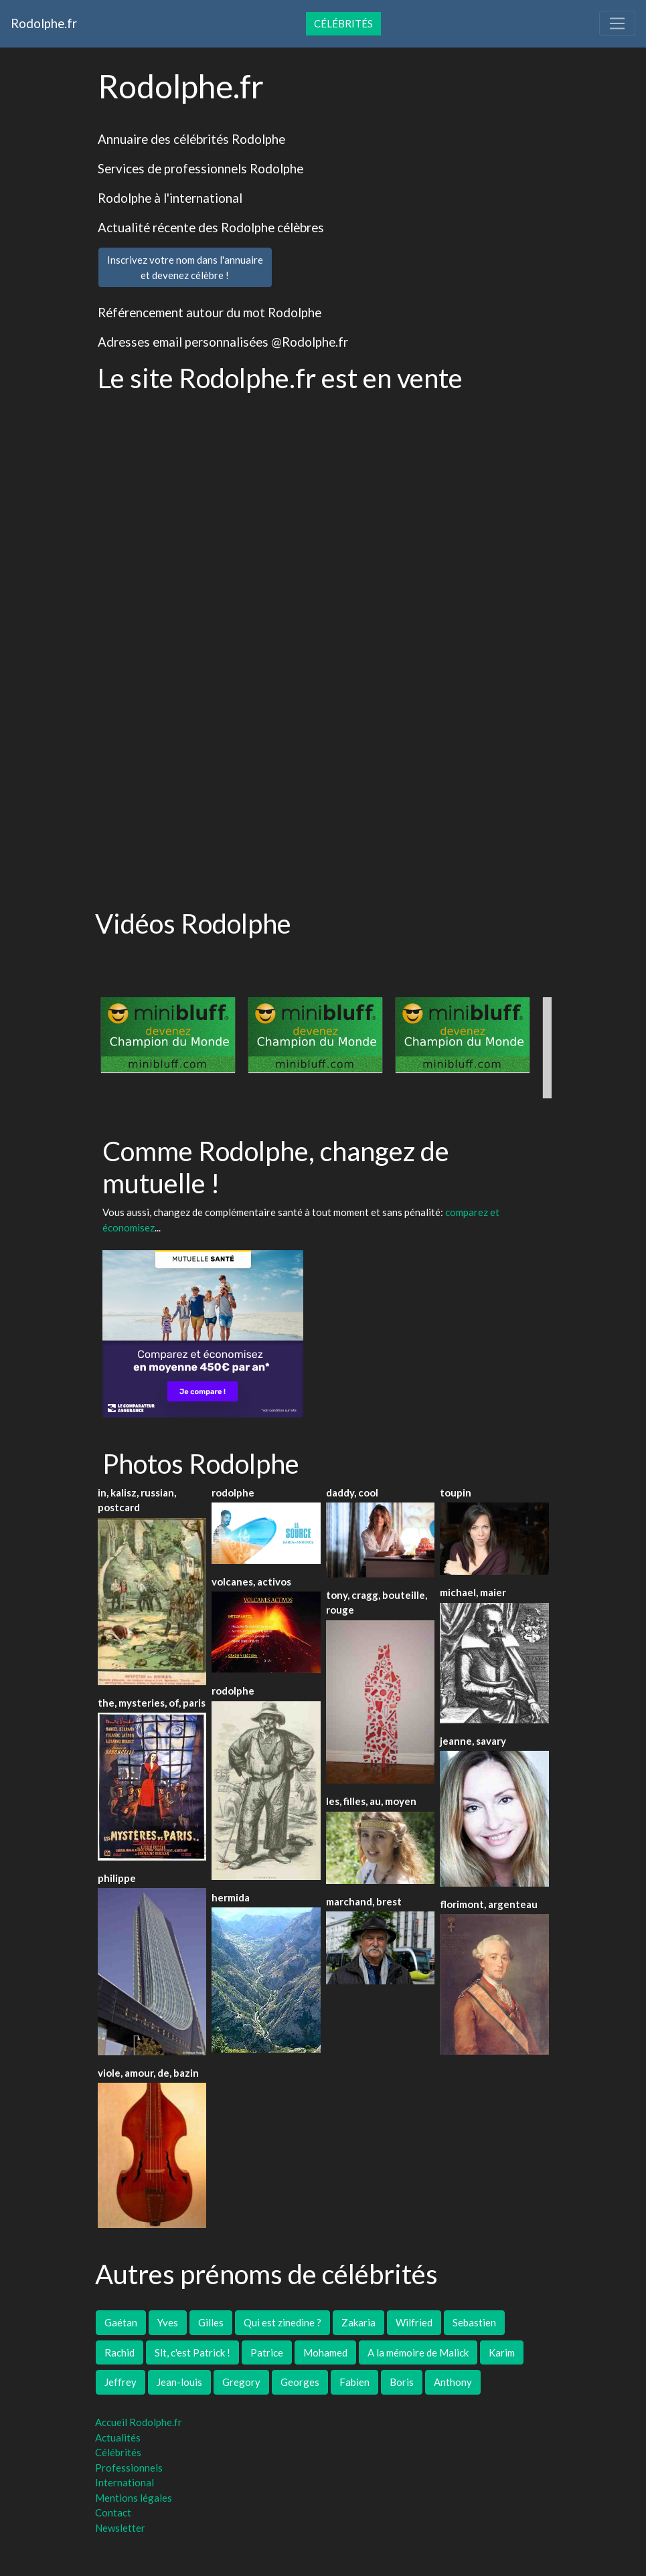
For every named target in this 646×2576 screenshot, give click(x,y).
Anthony (453, 2382)
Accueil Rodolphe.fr (138, 2422)
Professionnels (129, 2468)
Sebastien (474, 2322)
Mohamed (325, 2352)
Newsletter (120, 2528)
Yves (167, 2322)
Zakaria (358, 2322)
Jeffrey (120, 2382)
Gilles (211, 2322)
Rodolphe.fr (44, 23)
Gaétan (120, 2322)
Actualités (118, 2437)
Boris (402, 2382)
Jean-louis (179, 2382)
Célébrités (343, 23)
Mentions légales (133, 2498)
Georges (299, 2382)
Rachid (119, 2352)
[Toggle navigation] (617, 23)
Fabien (354, 2382)
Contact (113, 2512)
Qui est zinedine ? (282, 2322)
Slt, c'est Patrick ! (192, 2352)
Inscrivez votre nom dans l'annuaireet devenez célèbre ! (185, 267)
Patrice (266, 2352)
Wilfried (414, 2322)
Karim (502, 2352)
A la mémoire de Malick (418, 2352)
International (124, 2482)
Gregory (241, 2382)
